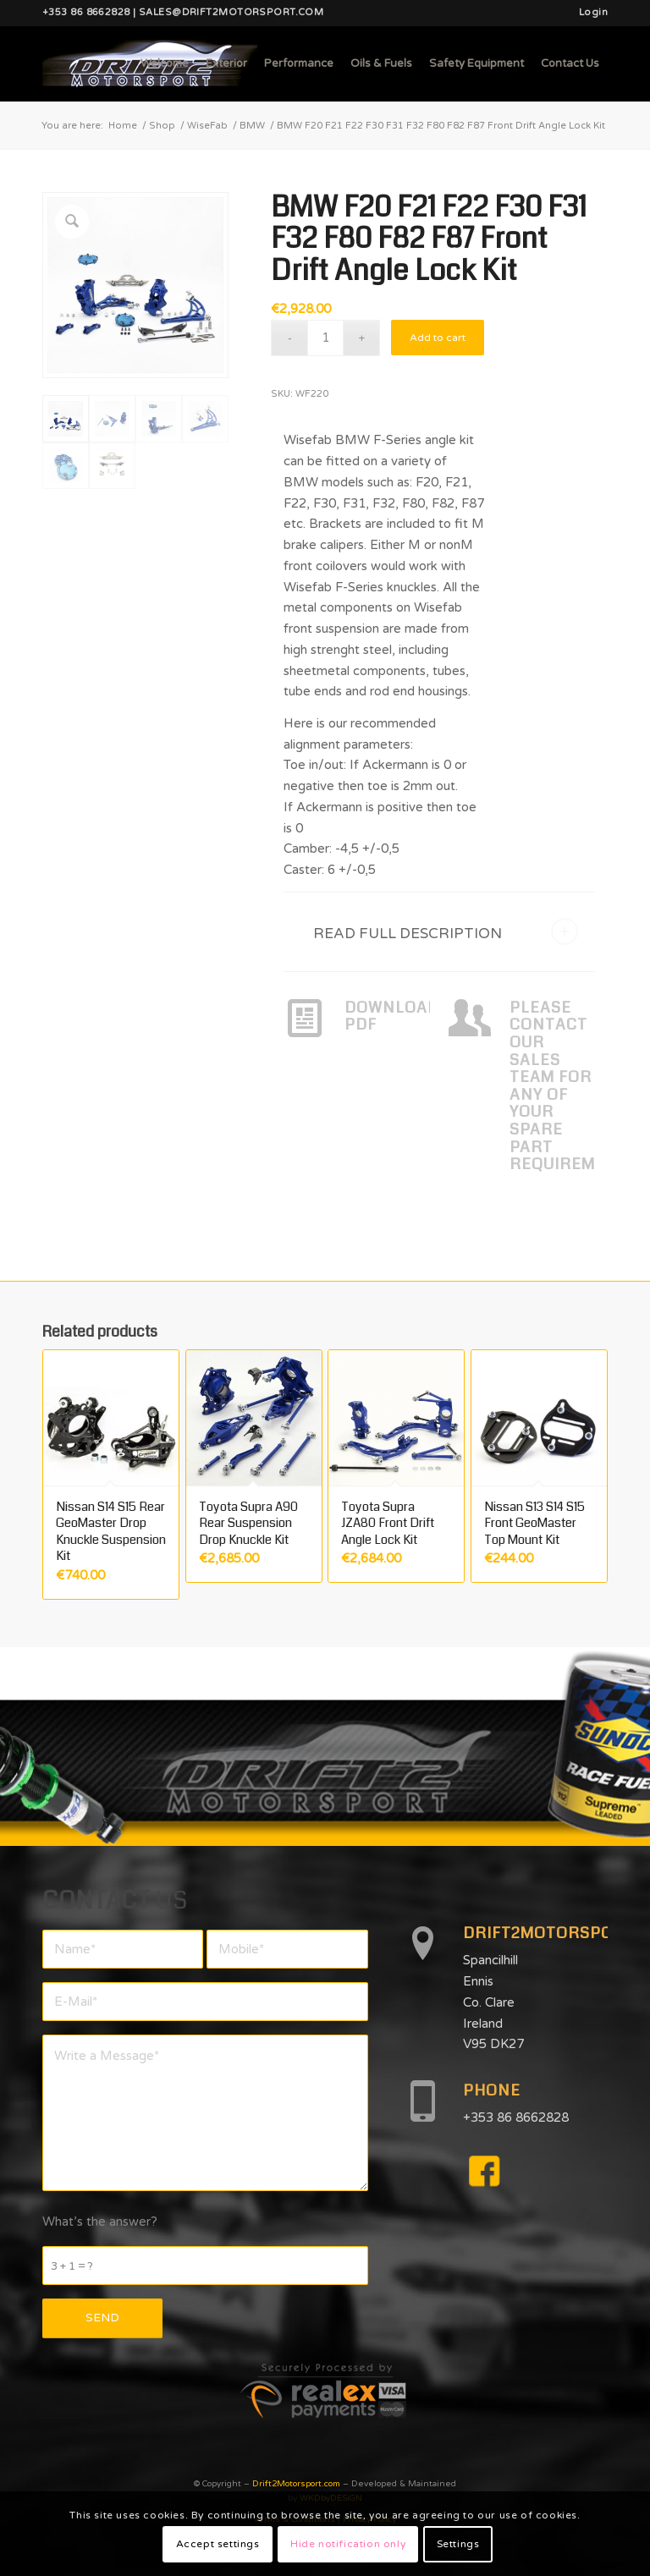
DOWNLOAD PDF (391, 1016)
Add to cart (437, 337)
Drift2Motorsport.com (296, 2484)
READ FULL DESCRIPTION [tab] (445, 931)
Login (593, 12)
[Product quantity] (325, 338)
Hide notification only (347, 2544)
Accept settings (218, 2544)
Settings (458, 2544)
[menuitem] (589, 12)
